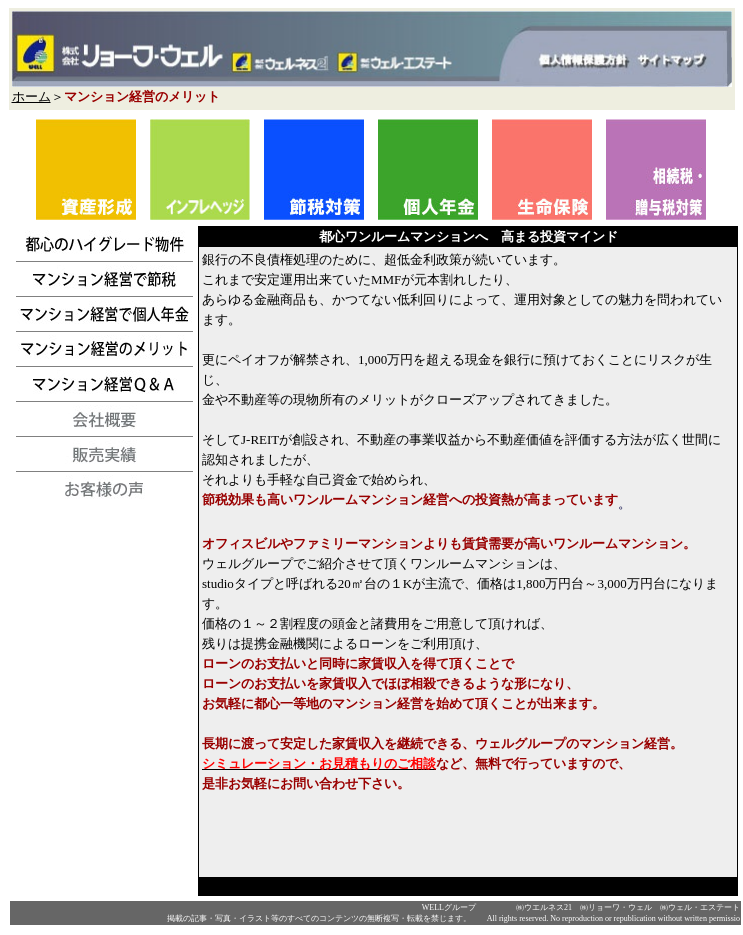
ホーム (31, 96)
